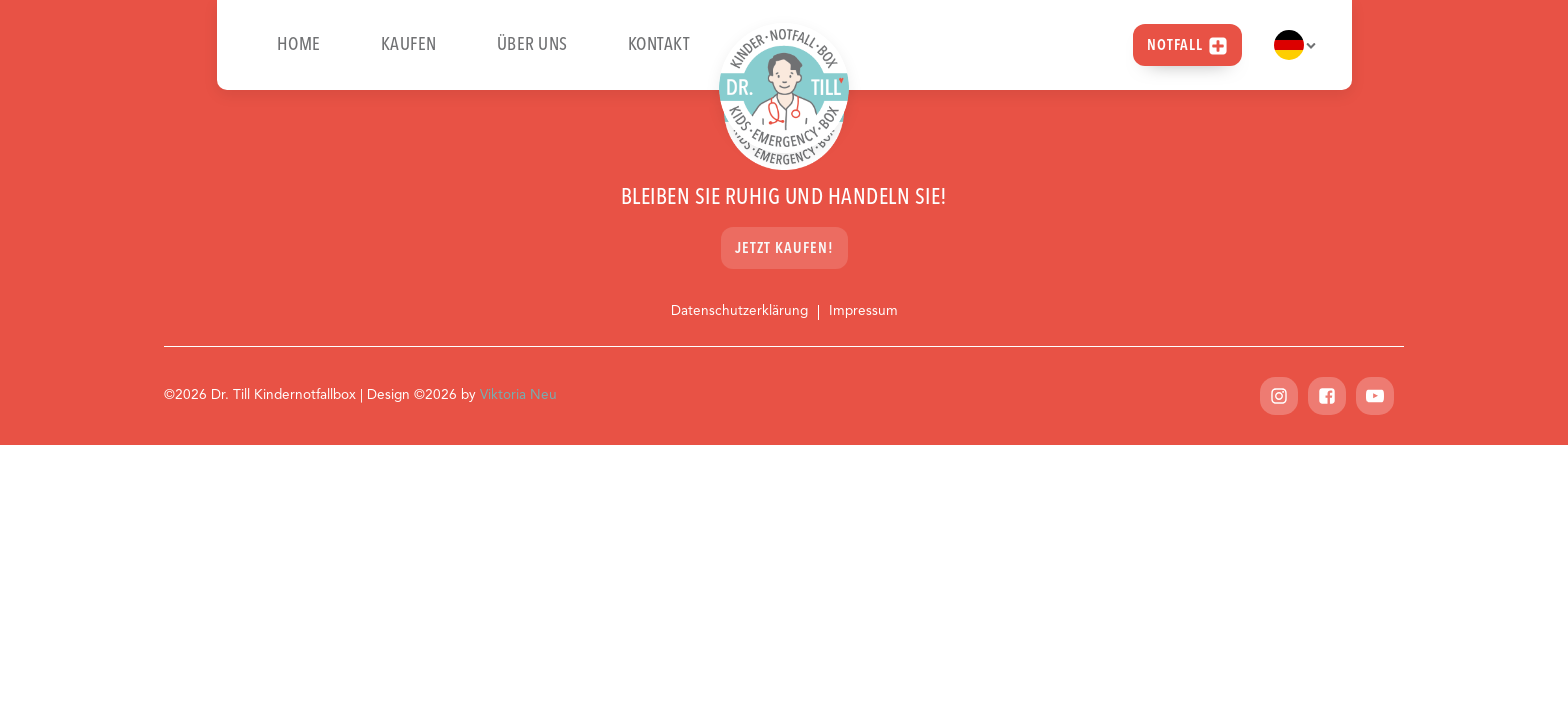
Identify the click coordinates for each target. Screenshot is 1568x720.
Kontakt (659, 45)
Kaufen (409, 45)
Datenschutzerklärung (739, 311)
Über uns (532, 45)
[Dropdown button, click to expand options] (1295, 45)
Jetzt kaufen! (784, 249)
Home (299, 45)
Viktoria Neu (518, 395)
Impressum (863, 311)
